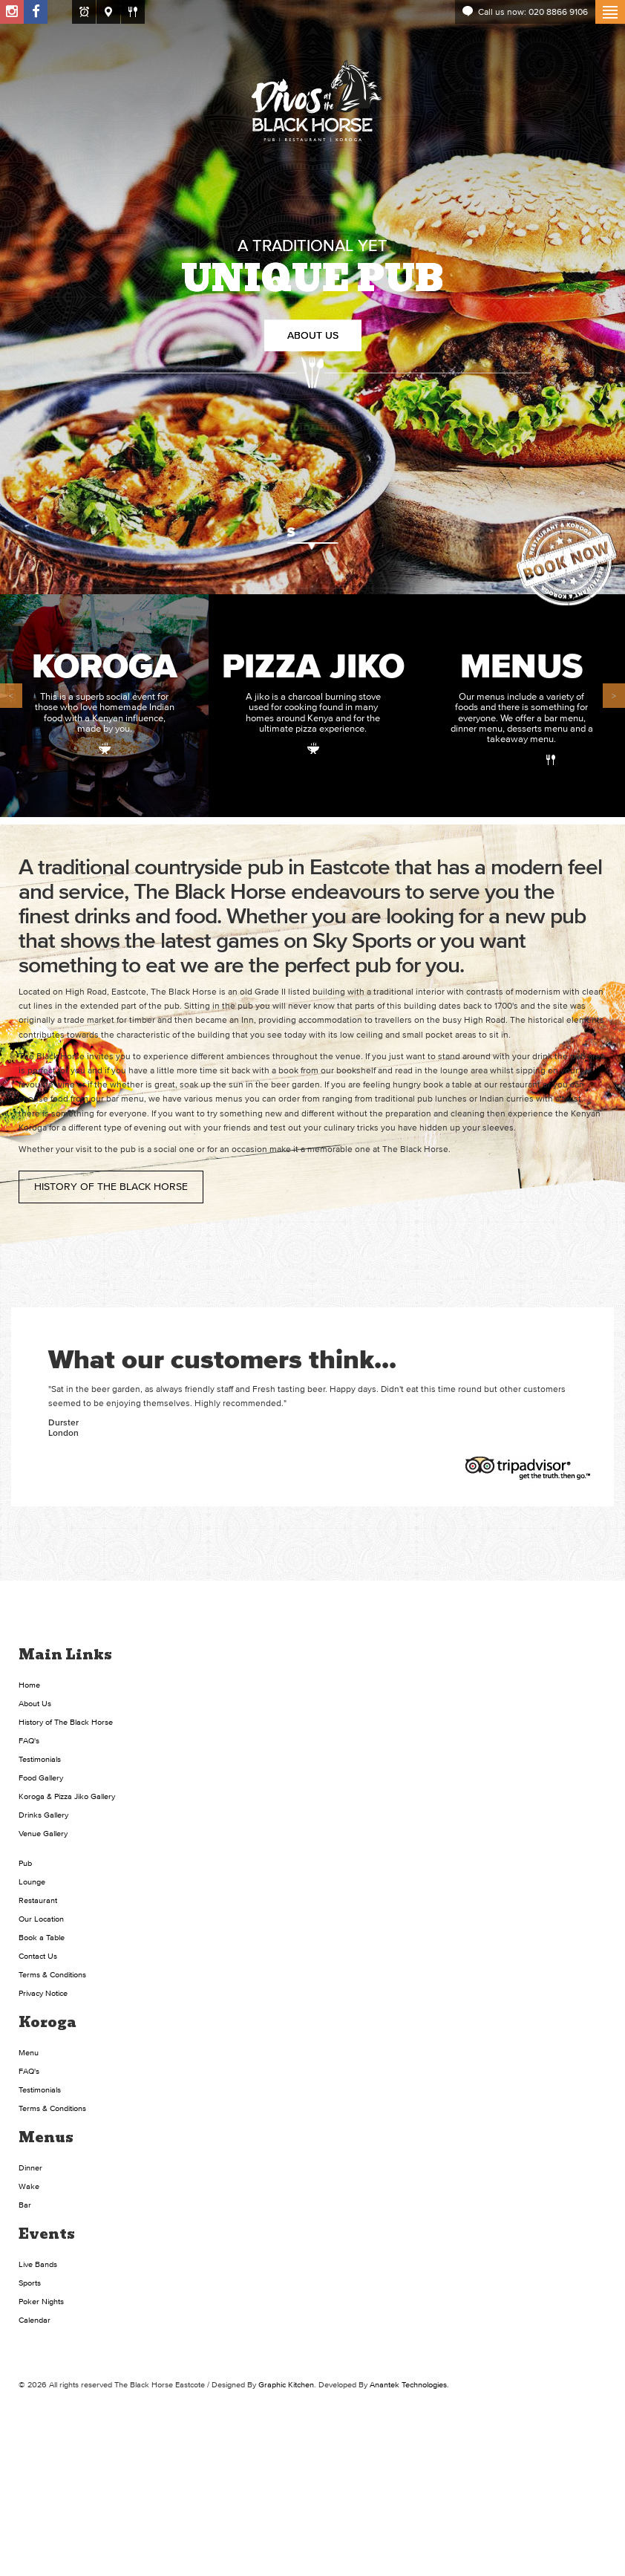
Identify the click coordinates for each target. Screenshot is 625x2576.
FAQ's (29, 1740)
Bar (25, 2204)
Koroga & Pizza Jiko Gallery (67, 1796)
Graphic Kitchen (286, 2384)
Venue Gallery (43, 1833)
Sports (30, 2282)
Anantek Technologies (408, 2384)
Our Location (41, 1918)
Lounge (32, 1881)
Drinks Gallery (43, 1814)
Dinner (30, 2167)
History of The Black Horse (111, 1186)
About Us (312, 334)
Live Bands (38, 2264)
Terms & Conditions (52, 1974)
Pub (25, 1862)
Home (29, 1684)
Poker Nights (41, 2301)
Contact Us (38, 1955)
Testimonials (40, 1758)
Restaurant (38, 1900)
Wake (29, 2186)
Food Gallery (41, 1777)
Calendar (34, 2319)
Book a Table (42, 1937)
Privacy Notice (43, 1992)
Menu (29, 2052)
